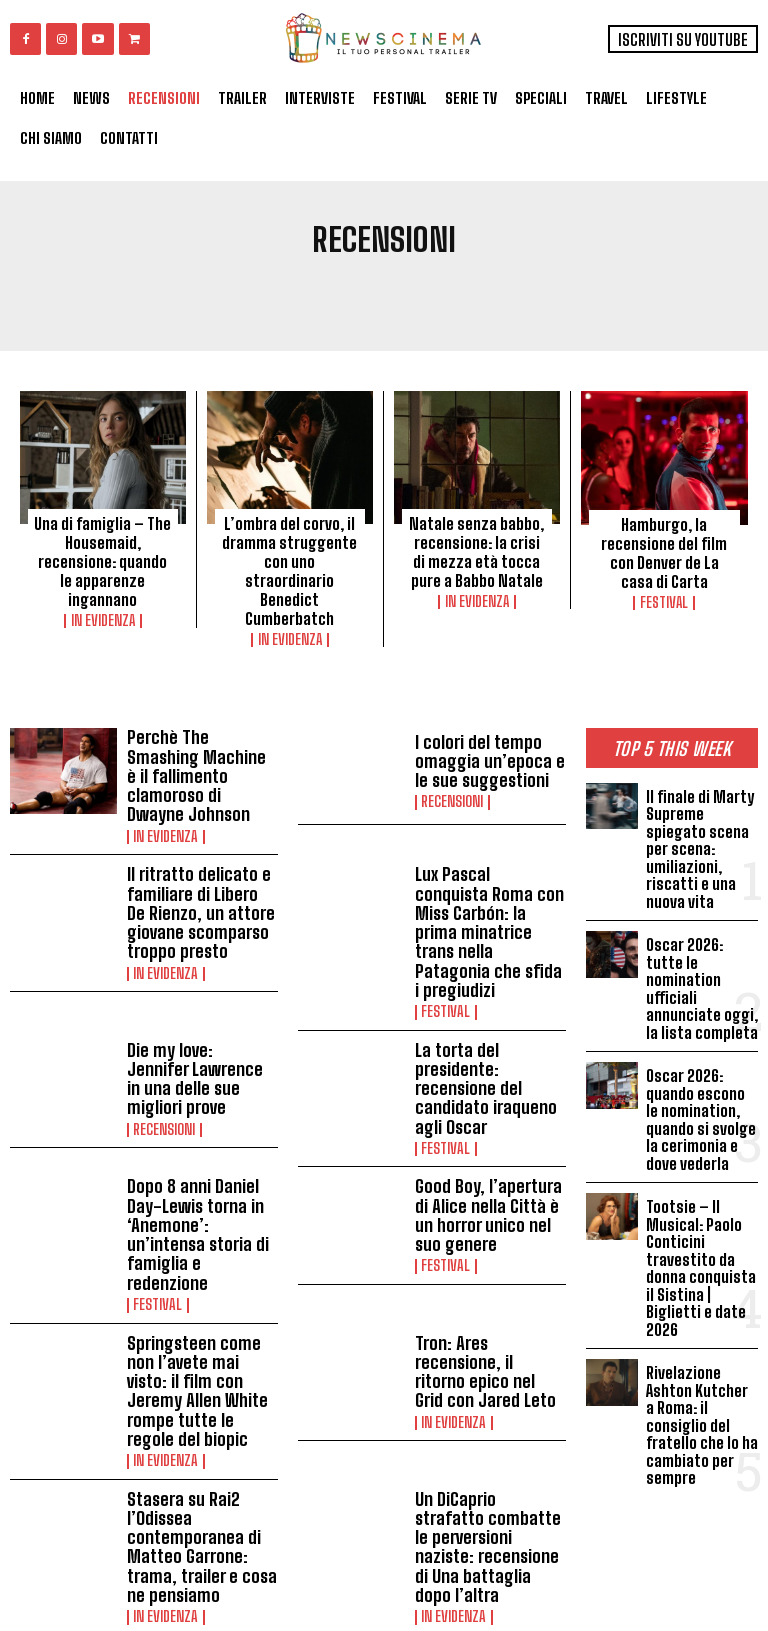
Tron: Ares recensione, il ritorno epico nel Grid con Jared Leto (489, 1268)
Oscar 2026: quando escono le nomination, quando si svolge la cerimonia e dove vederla (702, 1096)
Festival (664, 599)
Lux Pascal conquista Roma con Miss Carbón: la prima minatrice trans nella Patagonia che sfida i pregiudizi (485, 884)
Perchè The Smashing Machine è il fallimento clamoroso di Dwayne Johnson (198, 757)
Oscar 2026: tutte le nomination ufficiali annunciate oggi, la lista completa (701, 971)
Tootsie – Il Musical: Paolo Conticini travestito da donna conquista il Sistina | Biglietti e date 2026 (701, 1238)
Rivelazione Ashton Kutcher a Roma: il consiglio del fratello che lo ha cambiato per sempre (701, 1387)
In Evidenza (103, 598)
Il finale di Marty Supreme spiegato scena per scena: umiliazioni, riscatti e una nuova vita (698, 837)
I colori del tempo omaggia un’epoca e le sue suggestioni (489, 755)
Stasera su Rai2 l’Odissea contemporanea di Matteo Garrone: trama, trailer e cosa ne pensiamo (195, 1415)
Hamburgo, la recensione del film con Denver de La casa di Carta (664, 551)
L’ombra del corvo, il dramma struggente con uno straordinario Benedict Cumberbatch (289, 568)
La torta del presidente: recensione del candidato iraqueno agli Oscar (479, 1021)
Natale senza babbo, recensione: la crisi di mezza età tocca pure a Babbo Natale (476, 550)
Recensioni (452, 793)
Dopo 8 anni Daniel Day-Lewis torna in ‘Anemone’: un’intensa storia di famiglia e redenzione (200, 1150)
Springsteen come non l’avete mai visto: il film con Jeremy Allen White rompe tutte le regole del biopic (201, 1278)
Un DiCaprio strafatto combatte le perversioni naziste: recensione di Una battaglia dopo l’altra (486, 1406)
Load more (288, 1543)
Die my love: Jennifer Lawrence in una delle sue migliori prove (198, 1011)
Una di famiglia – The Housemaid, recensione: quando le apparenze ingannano (102, 550)
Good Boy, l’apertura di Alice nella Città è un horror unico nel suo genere (488, 1142)
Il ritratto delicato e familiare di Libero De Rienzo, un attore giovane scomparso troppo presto (196, 875)
